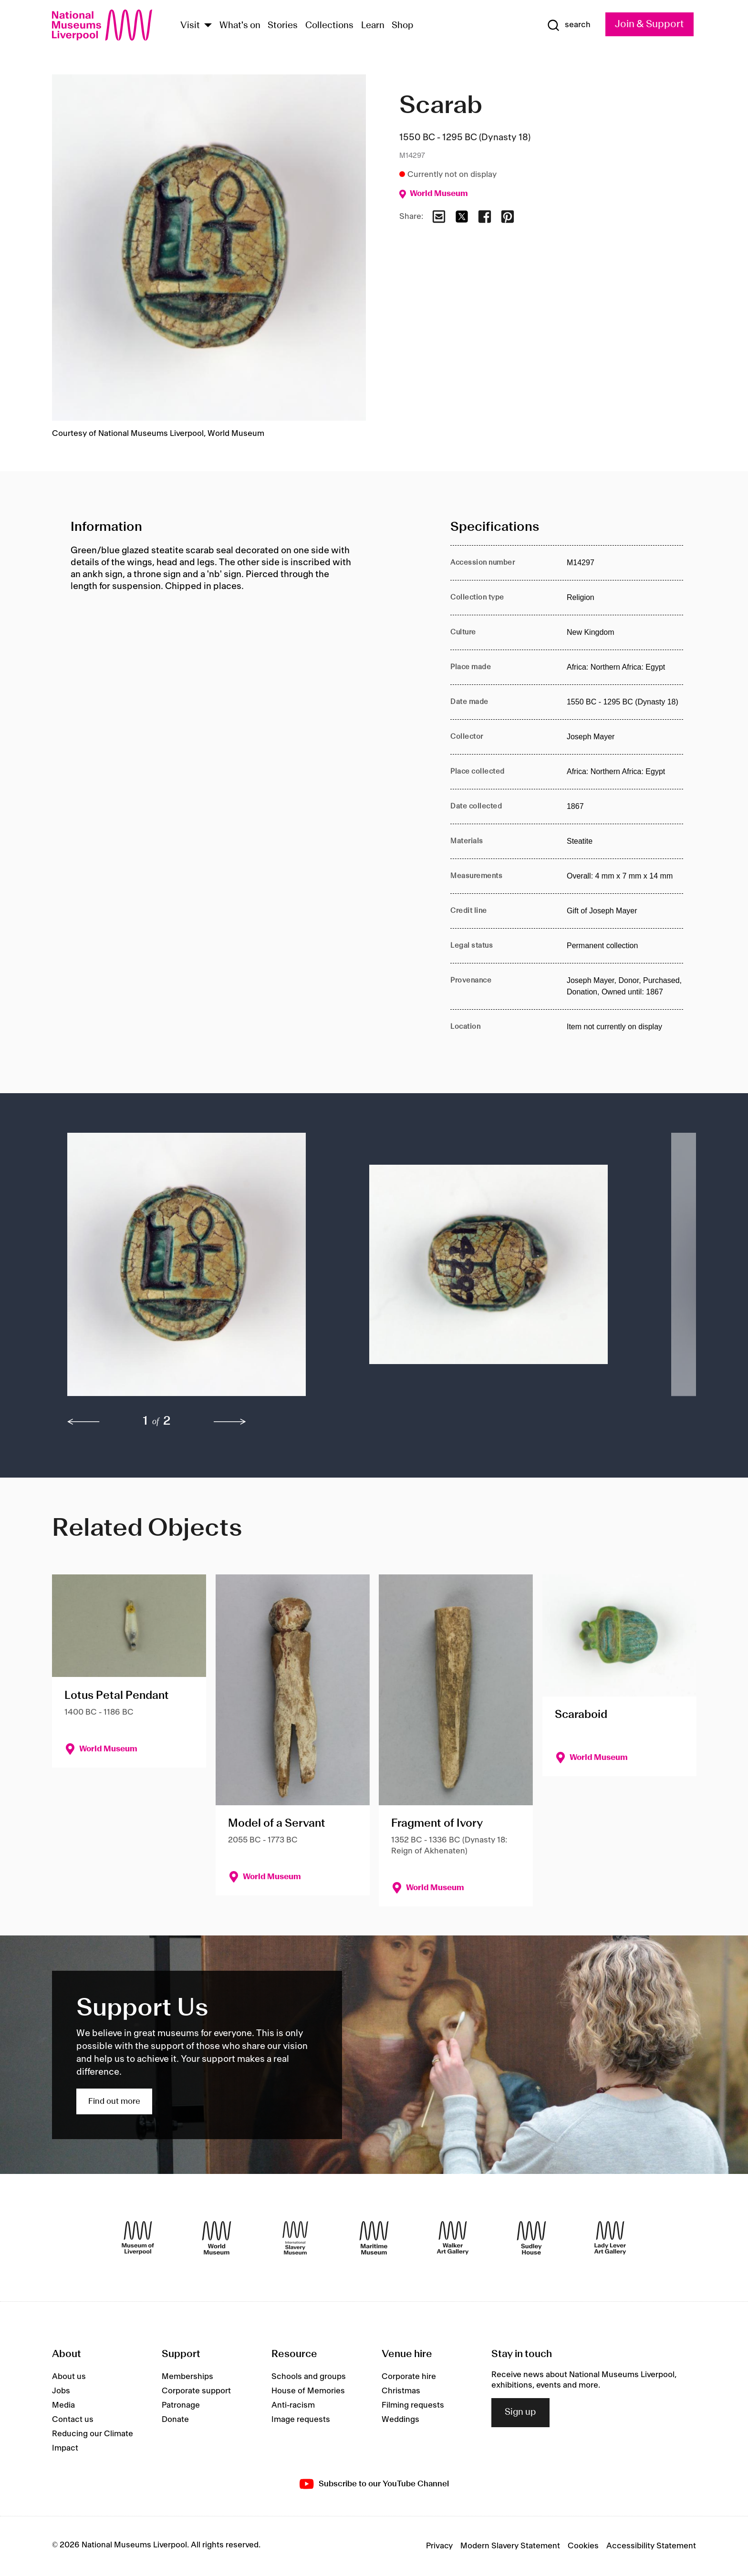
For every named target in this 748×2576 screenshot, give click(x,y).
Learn (372, 26)
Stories (283, 26)
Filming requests (413, 2405)
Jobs (61, 2391)
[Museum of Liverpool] (138, 2238)
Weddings (400, 2419)
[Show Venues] (208, 26)
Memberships (187, 2376)
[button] (199, 1269)
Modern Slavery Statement (510, 2546)
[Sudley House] (531, 2238)
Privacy (439, 2546)
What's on (239, 26)
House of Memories (308, 2391)
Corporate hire (409, 2376)
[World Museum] (216, 2238)
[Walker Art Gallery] (452, 2238)
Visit (190, 26)
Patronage (181, 2405)
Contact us (73, 2419)
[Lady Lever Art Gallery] (610, 2238)
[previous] (83, 1422)
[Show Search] (569, 25)
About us (69, 2376)
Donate (175, 2419)
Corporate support (196, 2391)
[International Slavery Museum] (295, 2238)
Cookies (583, 2546)
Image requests (300, 2419)
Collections (329, 26)
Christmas (401, 2391)
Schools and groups (308, 2376)
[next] (230, 1422)
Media (63, 2405)
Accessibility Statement (651, 2546)
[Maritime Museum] (374, 2238)
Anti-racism (293, 2405)
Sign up (520, 2412)
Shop (403, 26)
